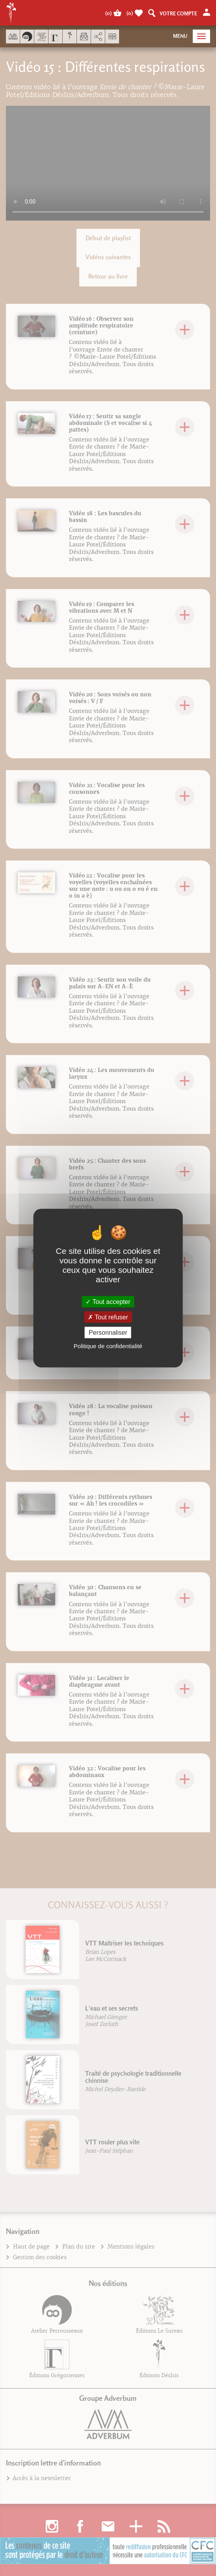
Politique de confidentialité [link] (108, 1346)
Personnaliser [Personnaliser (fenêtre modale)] (108, 1332)
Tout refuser (108, 1316)
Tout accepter (108, 1301)
